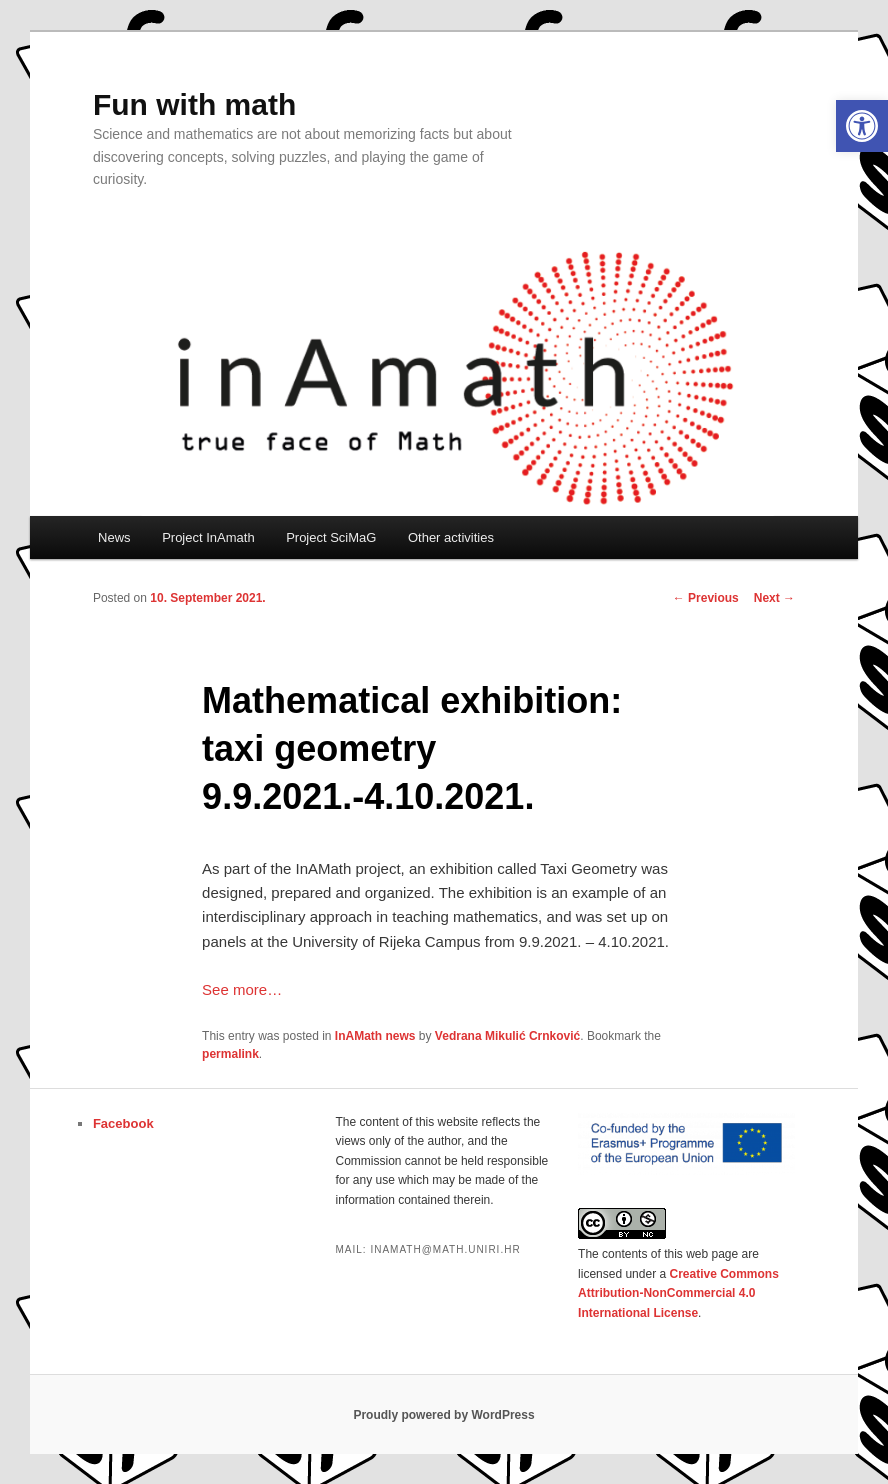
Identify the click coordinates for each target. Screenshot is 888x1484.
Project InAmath (208, 537)
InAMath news (375, 1036)
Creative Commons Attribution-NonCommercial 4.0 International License (678, 1293)
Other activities (451, 537)
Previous (706, 598)
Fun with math (194, 104)
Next (774, 598)
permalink (230, 1054)
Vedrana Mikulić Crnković (507, 1036)
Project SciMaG (331, 537)
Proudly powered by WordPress (443, 1415)
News (114, 537)
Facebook (123, 1123)
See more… (242, 989)
